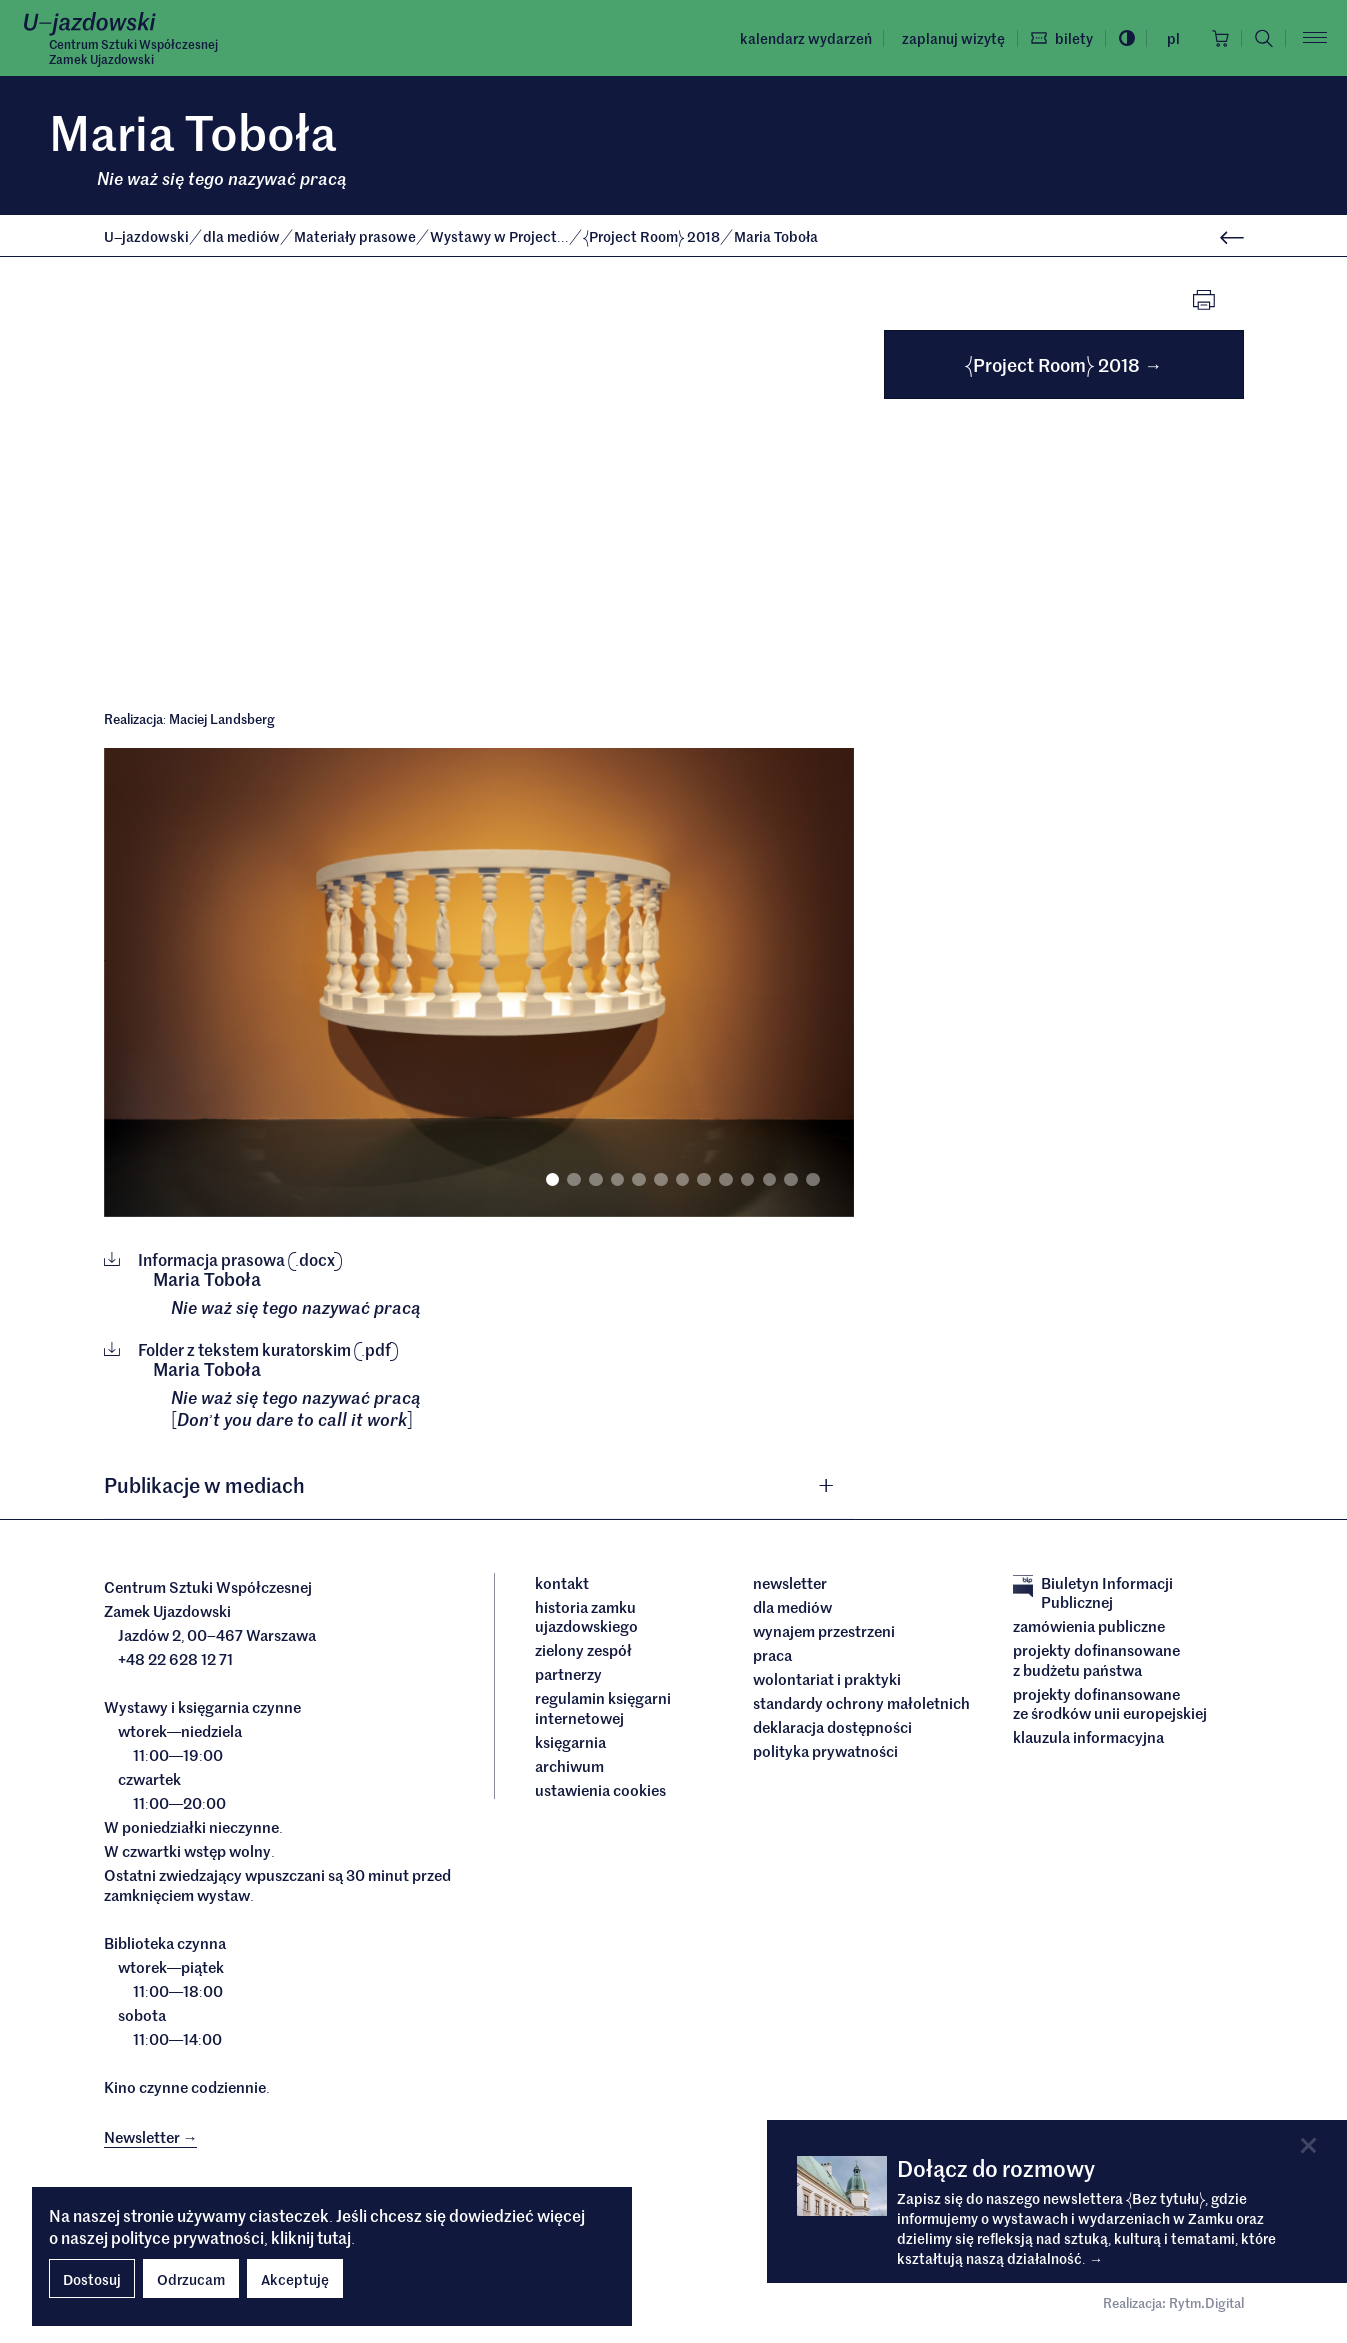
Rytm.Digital (1206, 2302)
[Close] (1308, 2145)
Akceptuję (295, 2279)
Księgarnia (572, 1742)
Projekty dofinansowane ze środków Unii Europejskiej (1110, 1703)
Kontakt (562, 1583)
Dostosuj (92, 2279)
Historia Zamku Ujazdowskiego (586, 1616)
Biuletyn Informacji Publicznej (1093, 1592)
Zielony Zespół (583, 1650)
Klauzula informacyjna (1088, 1737)
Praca (772, 1655)
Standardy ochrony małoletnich (861, 1703)
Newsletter (790, 1583)
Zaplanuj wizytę (952, 38)
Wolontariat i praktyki (827, 1679)
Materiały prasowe (356, 236)
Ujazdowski (146, 236)
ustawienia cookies (600, 1790)
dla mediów (243, 236)
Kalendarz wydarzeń (805, 38)
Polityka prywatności (825, 1751)
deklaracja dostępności (832, 1727)
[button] (479, 1485)
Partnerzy (568, 1674)
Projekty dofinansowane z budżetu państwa (1096, 1659)
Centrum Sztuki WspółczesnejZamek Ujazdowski (133, 51)
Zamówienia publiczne (1089, 1626)
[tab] (479, 1485)
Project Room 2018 (653, 236)
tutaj (334, 2237)
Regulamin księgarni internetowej (603, 1707)
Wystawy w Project (501, 236)
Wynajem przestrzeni (824, 1631)
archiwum (569, 1766)
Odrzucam (191, 2279)
